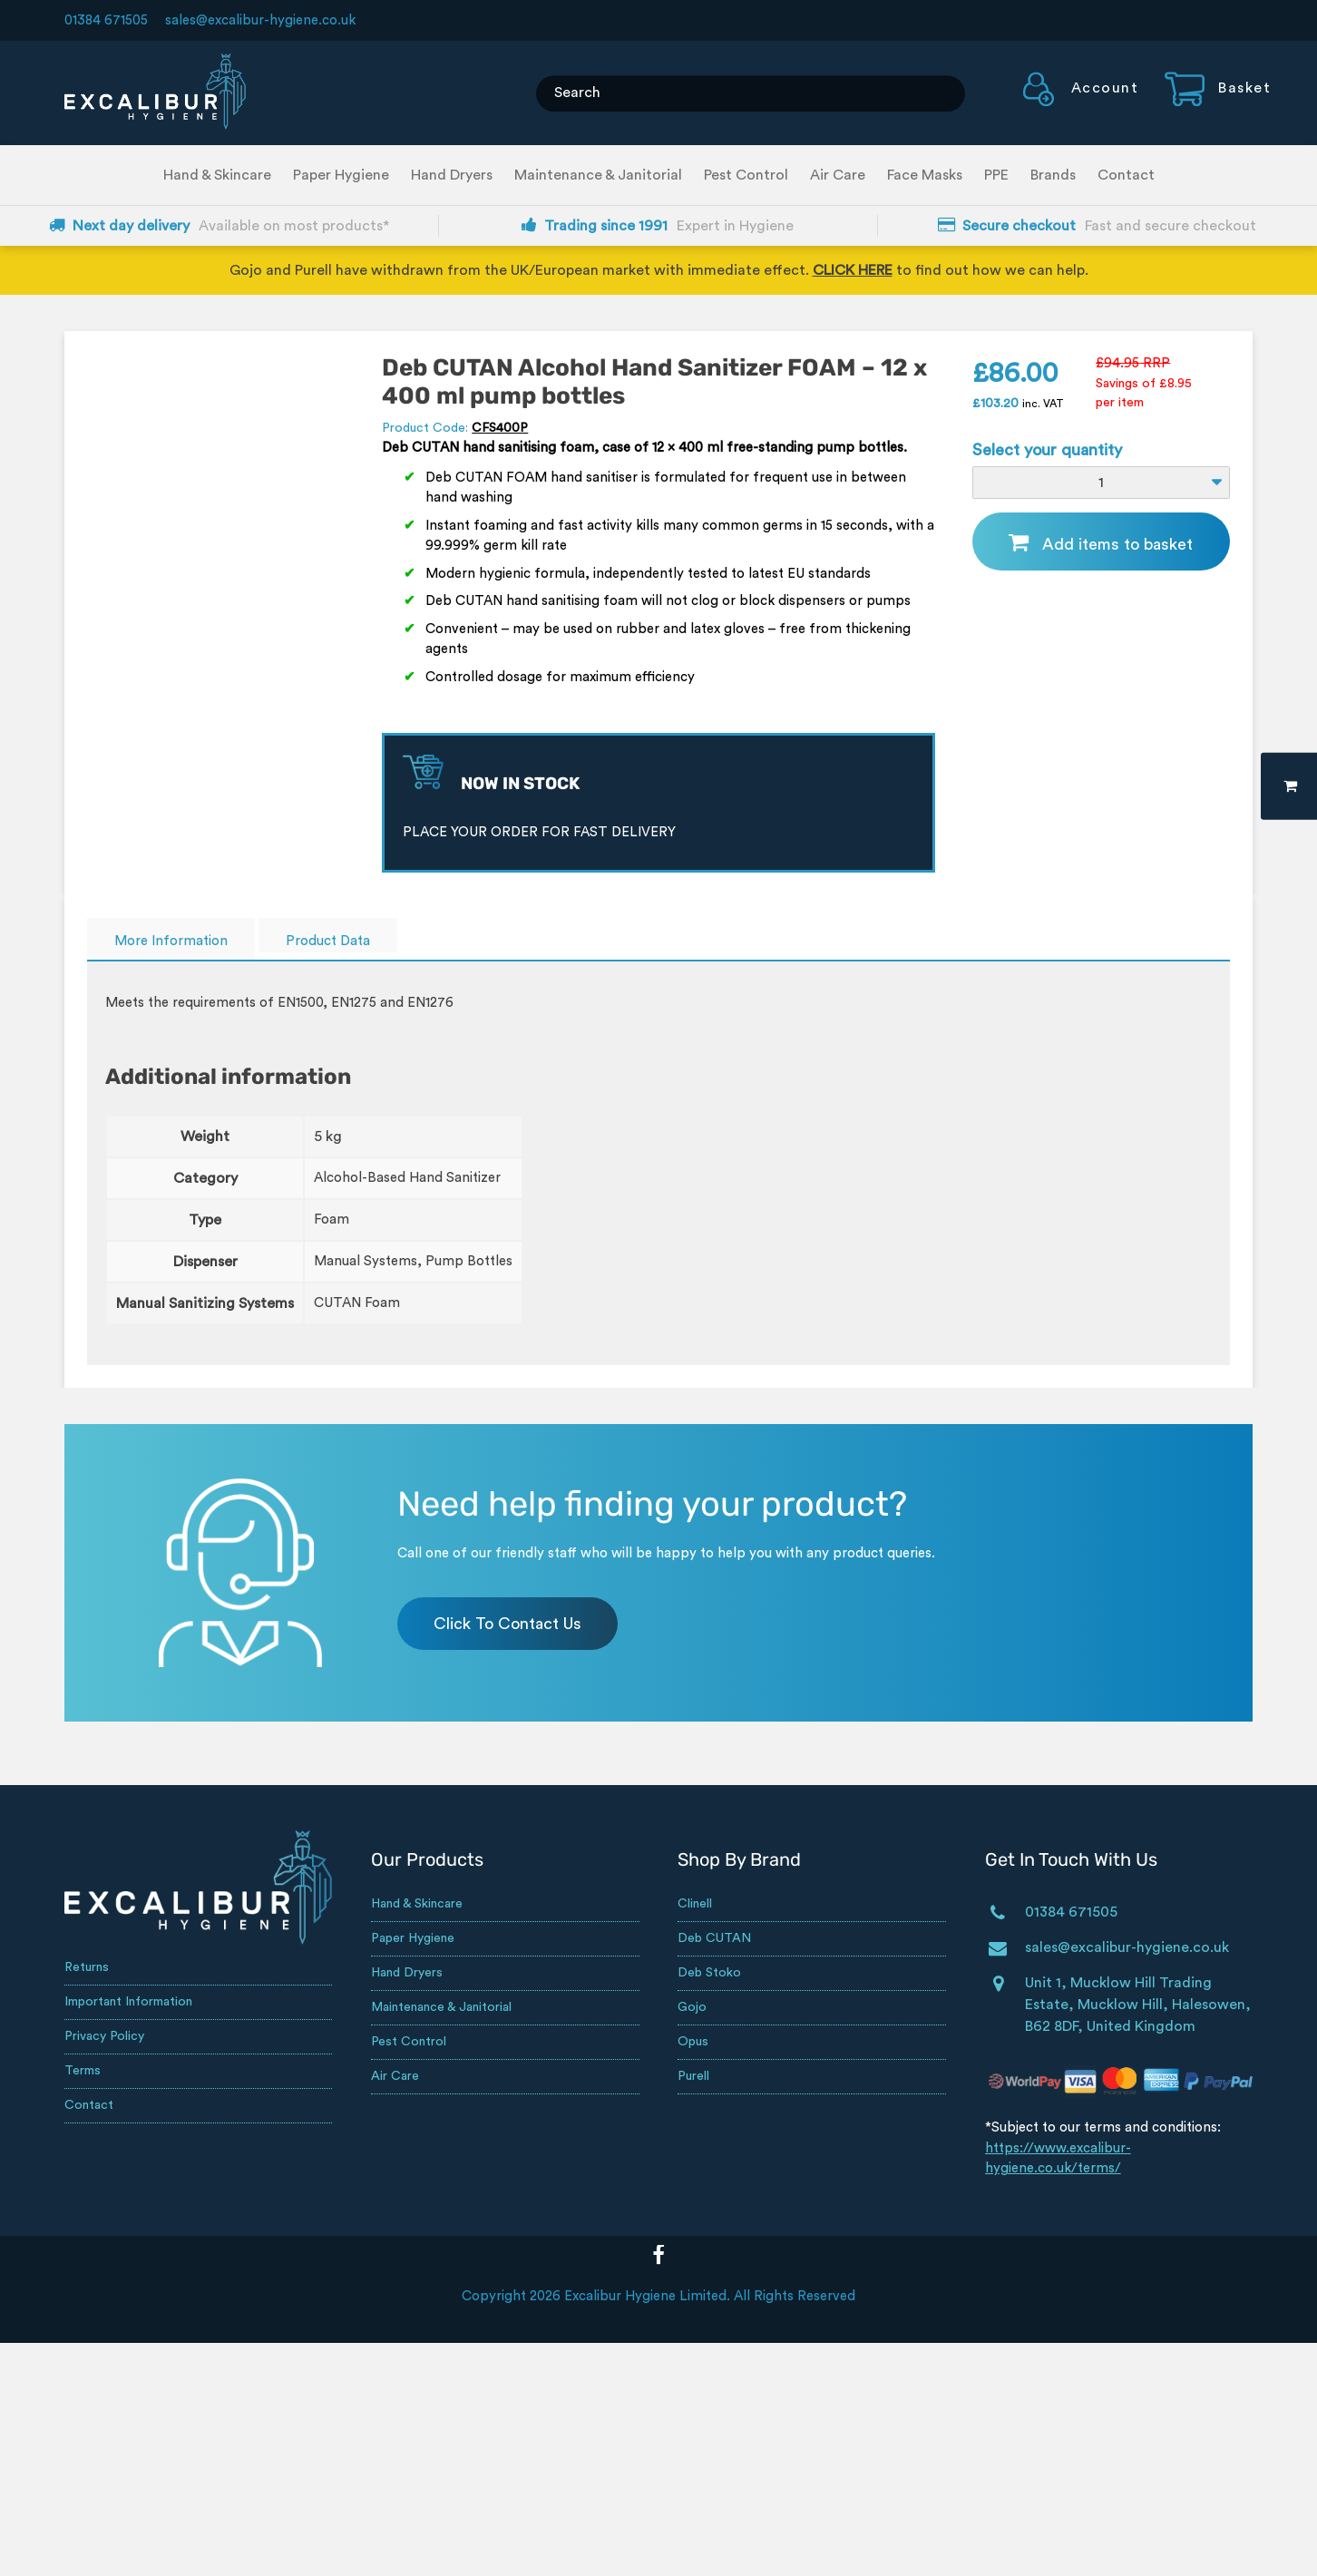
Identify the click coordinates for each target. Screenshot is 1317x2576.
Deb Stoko (709, 1972)
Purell (693, 2076)
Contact (1126, 175)
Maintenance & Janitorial (598, 175)
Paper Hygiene (341, 175)
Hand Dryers (452, 175)
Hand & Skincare (217, 175)
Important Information (128, 2001)
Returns (86, 1967)
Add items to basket (1117, 544)
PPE (996, 175)
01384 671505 (106, 20)
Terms (82, 2070)
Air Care (837, 175)
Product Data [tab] (328, 941)
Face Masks (924, 175)
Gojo (692, 2007)
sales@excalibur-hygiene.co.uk (260, 20)
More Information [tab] (171, 941)
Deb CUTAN (714, 1938)
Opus (693, 2041)
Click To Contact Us (507, 1623)
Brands (1053, 175)
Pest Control (746, 175)
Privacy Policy (104, 2036)
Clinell (695, 1904)
